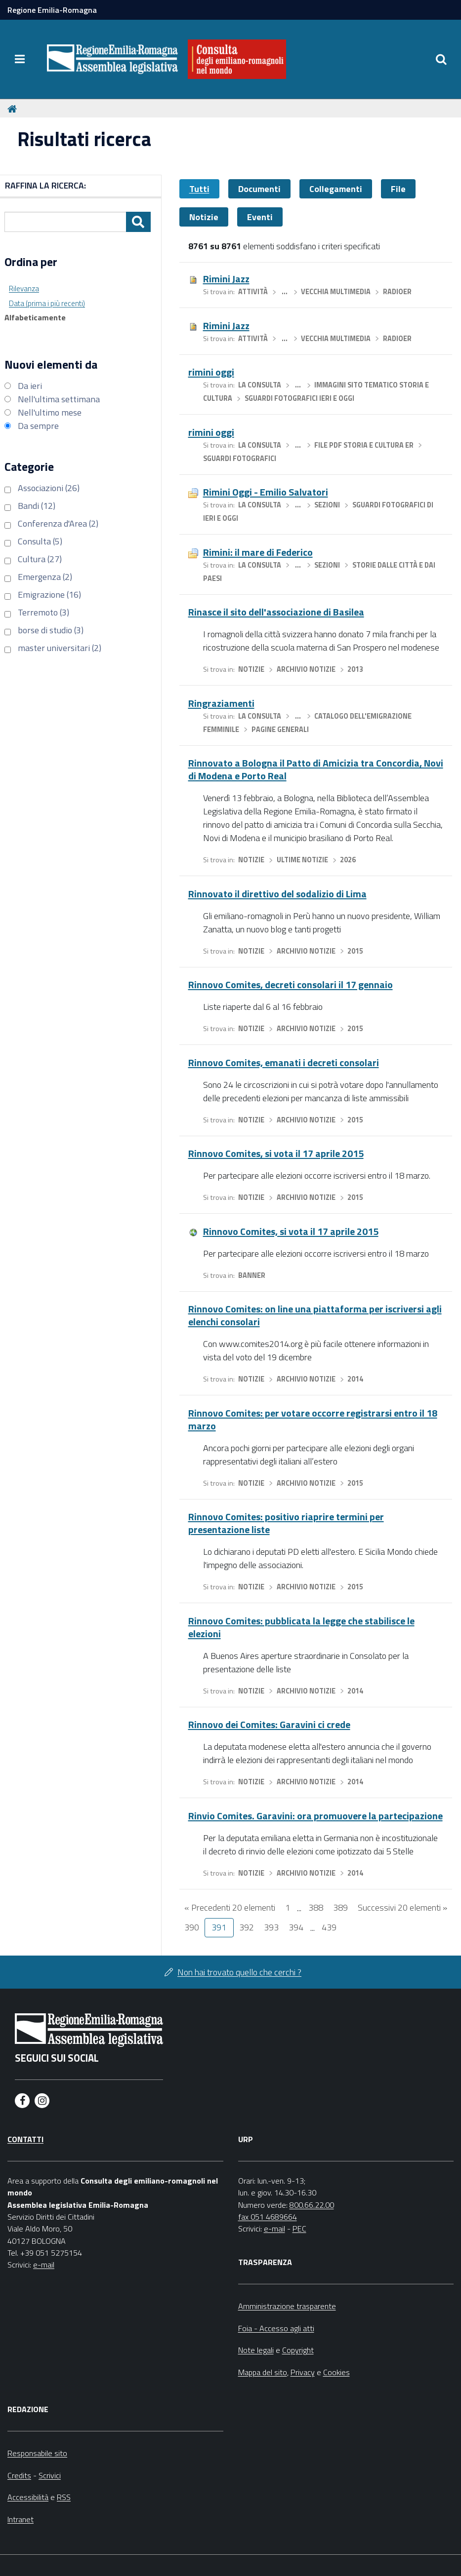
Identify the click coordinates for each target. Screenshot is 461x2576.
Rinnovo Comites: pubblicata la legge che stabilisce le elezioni (301, 1627)
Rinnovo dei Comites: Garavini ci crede (269, 1724)
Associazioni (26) (49, 488)
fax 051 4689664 (267, 2217)
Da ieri (30, 385)
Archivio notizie (306, 669)
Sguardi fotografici (239, 458)
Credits (19, 2475)
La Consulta (259, 385)
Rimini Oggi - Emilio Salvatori (265, 492)
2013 (355, 669)
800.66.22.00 (312, 2205)
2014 (355, 1379)
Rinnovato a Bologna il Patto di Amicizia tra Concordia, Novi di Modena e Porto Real (315, 769)
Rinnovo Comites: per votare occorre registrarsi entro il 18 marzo (312, 1419)
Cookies (336, 2372)
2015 (355, 951)
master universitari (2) (59, 647)
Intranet (20, 2519)
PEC (299, 2228)
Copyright (298, 2350)
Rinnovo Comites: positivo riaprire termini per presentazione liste (286, 1523)
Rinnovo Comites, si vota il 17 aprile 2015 (276, 1153)
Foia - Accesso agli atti (276, 2328)
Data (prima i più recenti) (47, 303)
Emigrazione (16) (49, 594)
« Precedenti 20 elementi (229, 1907)
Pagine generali (280, 729)
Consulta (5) (40, 541)
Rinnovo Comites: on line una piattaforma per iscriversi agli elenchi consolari (315, 1315)
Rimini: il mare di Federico (258, 552)
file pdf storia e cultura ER (364, 445)
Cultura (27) (40, 559)
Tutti (199, 188)
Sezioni (327, 505)
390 (191, 1927)
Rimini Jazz (226, 278)
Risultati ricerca (84, 139)
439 (329, 1927)
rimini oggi (211, 372)
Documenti (259, 188)
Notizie (203, 217)
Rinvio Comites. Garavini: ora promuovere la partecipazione (315, 1815)
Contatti (25, 2139)
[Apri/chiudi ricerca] (441, 59)
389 (340, 1907)
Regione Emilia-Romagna (52, 10)
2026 (348, 859)
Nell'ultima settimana (59, 399)
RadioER (397, 291)
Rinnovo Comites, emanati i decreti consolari (283, 1062)
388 (315, 1907)
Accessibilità (27, 2497)
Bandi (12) (36, 505)
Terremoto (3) (43, 612)
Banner (251, 1275)
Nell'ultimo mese (50, 412)
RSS (64, 2497)
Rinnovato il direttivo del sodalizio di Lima (277, 893)
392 (246, 1927)
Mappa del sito (262, 2372)
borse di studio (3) (51, 630)
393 (271, 1927)
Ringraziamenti (221, 703)
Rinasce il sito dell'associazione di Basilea (276, 611)
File (398, 188)
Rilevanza (24, 288)
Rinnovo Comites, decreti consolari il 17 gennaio (290, 984)
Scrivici (50, 2475)
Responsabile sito (37, 2453)
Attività (253, 291)
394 (296, 1927)
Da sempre (38, 425)
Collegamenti (335, 188)
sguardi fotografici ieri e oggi (299, 398)
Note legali (256, 2350)
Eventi (260, 217)
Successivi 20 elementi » (402, 1907)
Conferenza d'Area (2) (58, 523)
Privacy (303, 2372)
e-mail (43, 2264)
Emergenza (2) (45, 576)
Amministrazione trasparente (287, 2306)
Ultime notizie (302, 859)
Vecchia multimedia (336, 291)
